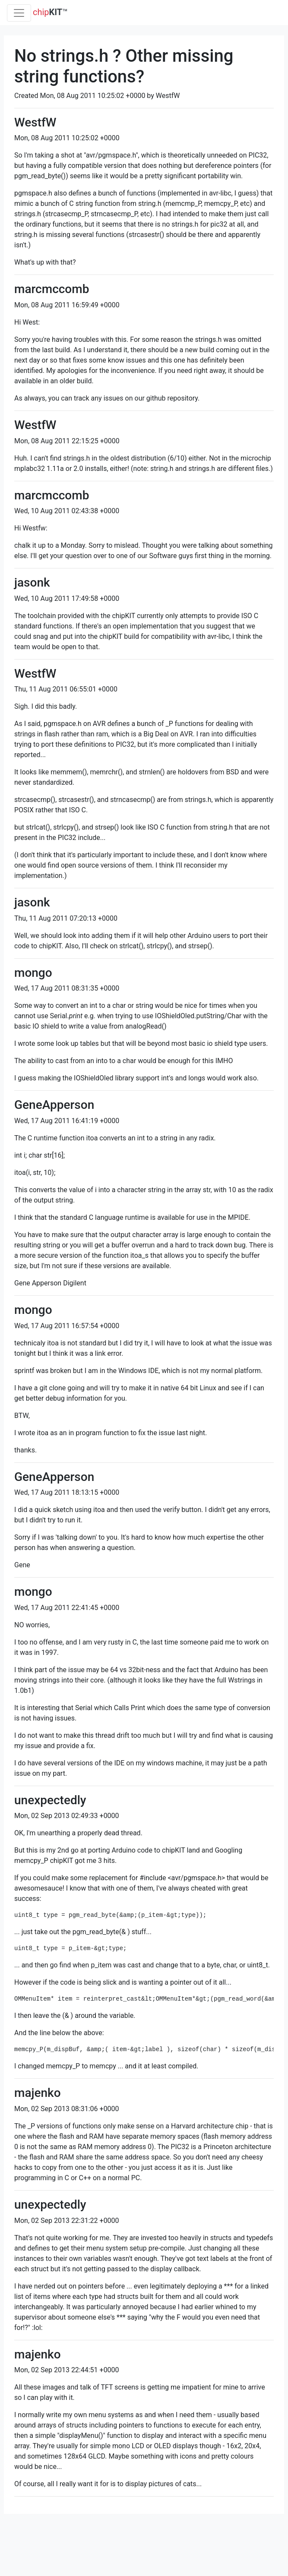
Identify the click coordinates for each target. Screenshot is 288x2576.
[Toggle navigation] (19, 13)
